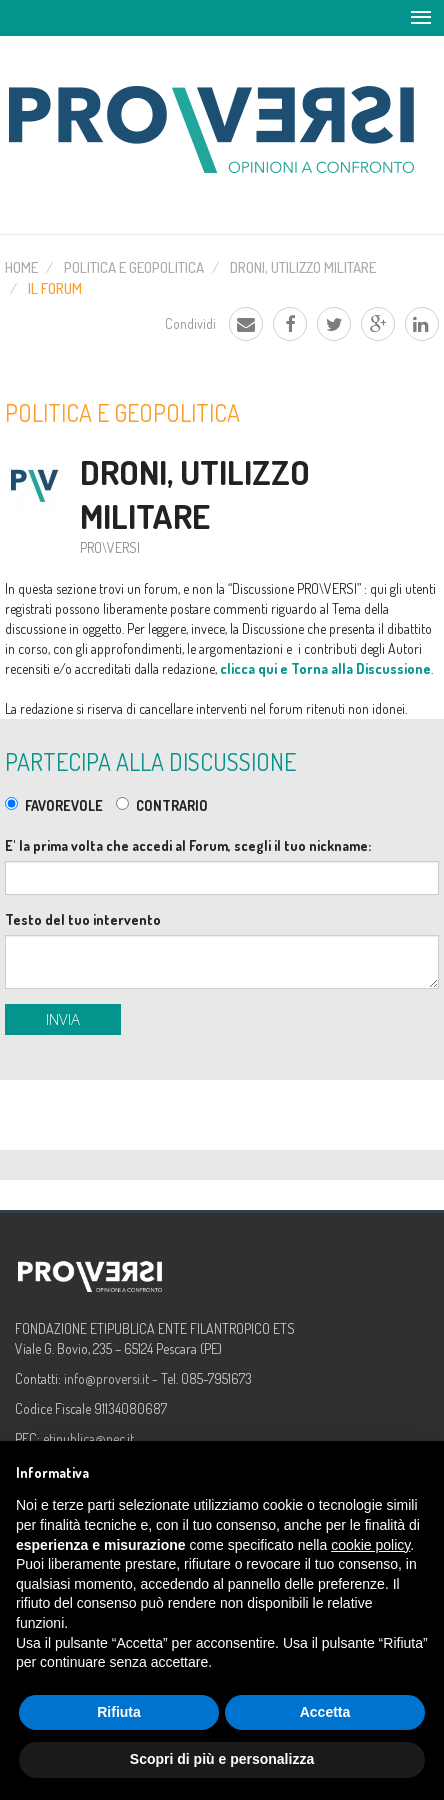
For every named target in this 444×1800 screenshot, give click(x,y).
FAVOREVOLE (64, 805)
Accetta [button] (325, 1712)
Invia (63, 1019)
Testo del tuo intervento (83, 919)
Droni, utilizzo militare (303, 267)
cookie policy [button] (370, 1545)
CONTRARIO (172, 805)
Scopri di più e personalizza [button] (222, 1759)
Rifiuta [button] (119, 1712)
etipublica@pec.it (88, 1438)
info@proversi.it (106, 1378)
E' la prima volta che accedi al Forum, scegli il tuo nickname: (188, 845)
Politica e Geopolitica (134, 267)
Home (21, 267)
